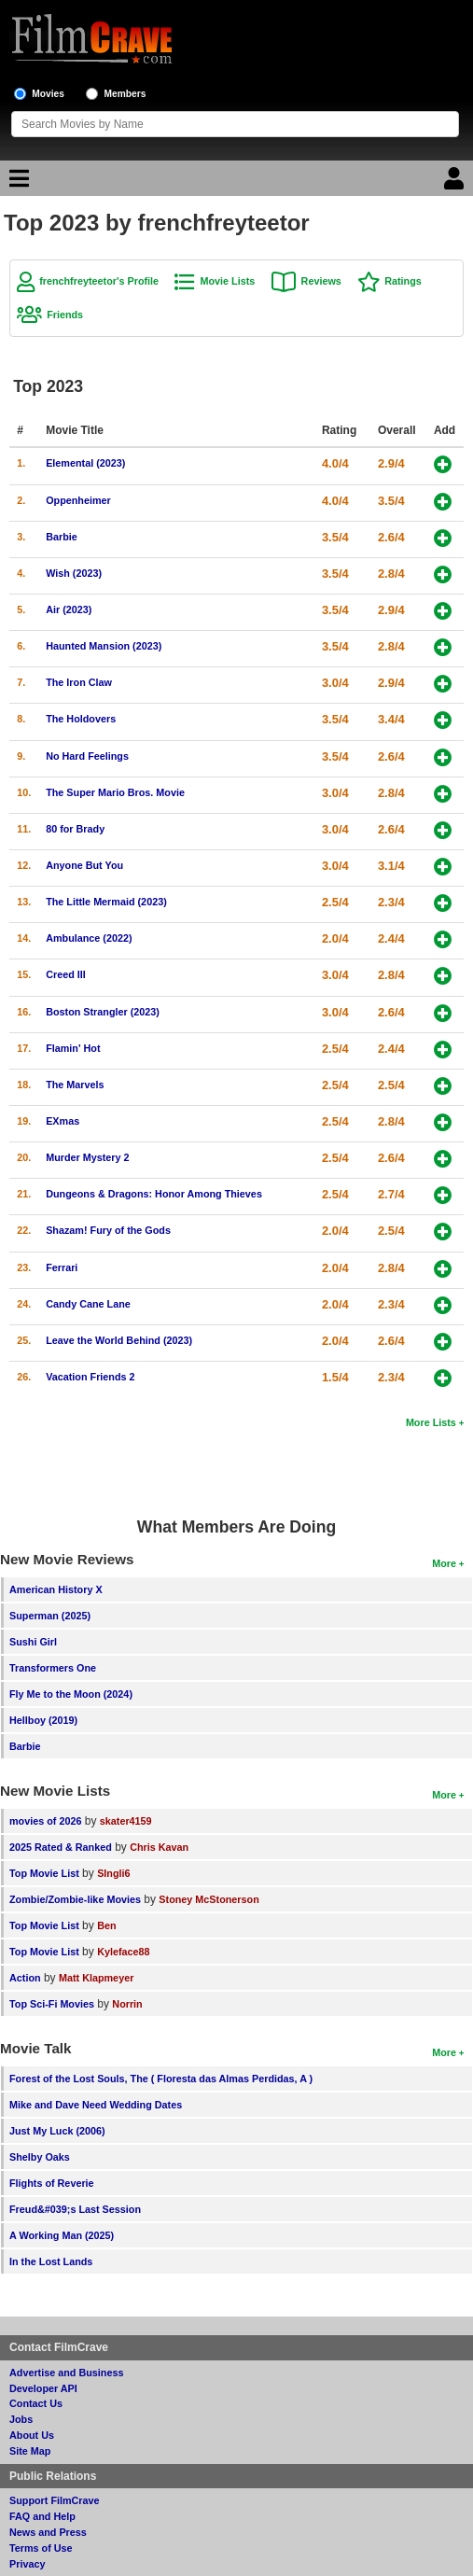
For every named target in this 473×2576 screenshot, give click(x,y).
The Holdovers (81, 718)
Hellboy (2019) (43, 1720)
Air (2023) (68, 609)
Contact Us (36, 2403)
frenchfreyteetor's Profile (99, 281)
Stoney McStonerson (208, 1899)
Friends (65, 314)
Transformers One (52, 1667)
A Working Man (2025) (61, 2235)
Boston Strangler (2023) (103, 1011)
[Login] (456, 182)
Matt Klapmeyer (96, 1977)
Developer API (43, 2388)
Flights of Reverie (51, 2183)
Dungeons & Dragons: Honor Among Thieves (154, 1193)
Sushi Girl (33, 1641)
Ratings (403, 281)
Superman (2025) (49, 1615)
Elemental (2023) (85, 463)
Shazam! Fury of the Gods (108, 1230)
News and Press (48, 2532)
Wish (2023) (74, 573)
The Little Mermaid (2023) (106, 901)
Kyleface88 (123, 1951)
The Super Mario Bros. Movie (115, 792)
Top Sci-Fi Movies (51, 2003)
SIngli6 (113, 1873)
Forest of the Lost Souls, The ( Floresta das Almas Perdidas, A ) (161, 2078)
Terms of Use (41, 2548)
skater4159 (126, 1821)
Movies (48, 94)
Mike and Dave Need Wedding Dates (95, 2104)
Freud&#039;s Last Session (75, 2209)
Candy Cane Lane (88, 1303)
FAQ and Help (42, 2516)
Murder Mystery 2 (87, 1157)
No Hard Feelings (87, 756)
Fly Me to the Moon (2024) (70, 1694)
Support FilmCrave (54, 2500)
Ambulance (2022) (89, 938)
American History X (56, 1589)
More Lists (431, 1422)
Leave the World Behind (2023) (119, 1340)
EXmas (62, 1121)
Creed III (66, 974)
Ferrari (61, 1267)
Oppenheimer (78, 500)
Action (25, 1977)
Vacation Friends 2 (90, 1376)
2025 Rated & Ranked (60, 1847)
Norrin (127, 2003)
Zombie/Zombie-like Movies (75, 1899)
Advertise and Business (66, 2372)
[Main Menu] (17, 182)
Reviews (321, 281)
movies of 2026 (45, 1821)
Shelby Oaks (39, 2157)
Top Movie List (44, 1873)
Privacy (27, 2563)
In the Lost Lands (50, 2261)
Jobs (21, 2419)
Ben (106, 1925)
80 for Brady (75, 828)
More (444, 1563)
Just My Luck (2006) (57, 2130)
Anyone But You (84, 865)
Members (125, 94)
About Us (31, 2435)
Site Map (29, 2451)
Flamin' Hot (73, 1048)
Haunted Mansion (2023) (103, 645)
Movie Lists (227, 281)
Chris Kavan (159, 1847)
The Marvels (75, 1084)
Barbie (61, 536)
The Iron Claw (79, 682)
